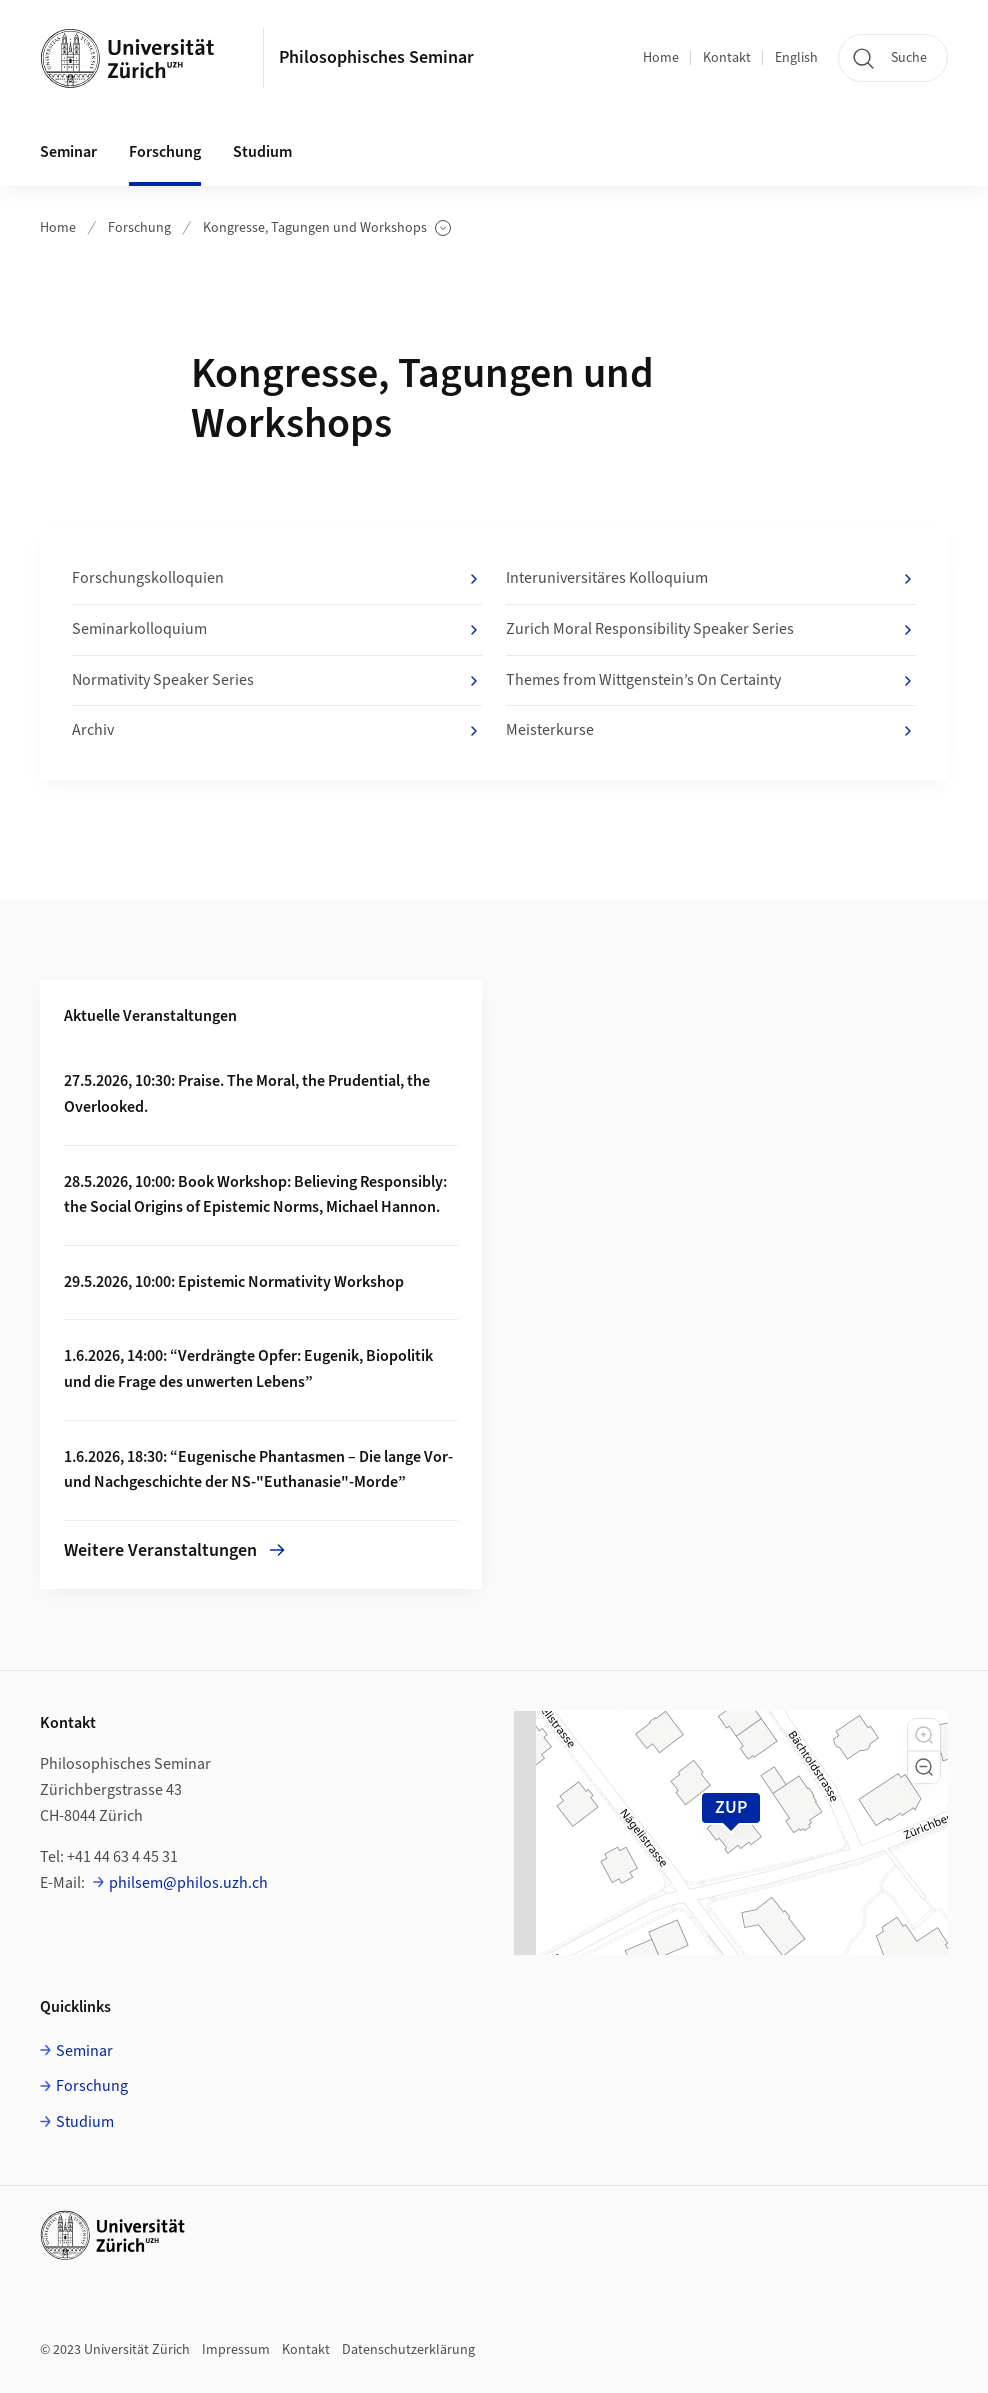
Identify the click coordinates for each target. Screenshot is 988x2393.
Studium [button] (262, 152)
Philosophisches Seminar (376, 57)
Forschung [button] (165, 152)
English (796, 58)
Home (661, 58)
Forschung (139, 228)
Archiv (277, 731)
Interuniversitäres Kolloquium (711, 579)
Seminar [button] (68, 152)
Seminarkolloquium (277, 630)
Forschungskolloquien (277, 579)
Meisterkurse (711, 731)
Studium (85, 2122)
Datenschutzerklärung (408, 2350)
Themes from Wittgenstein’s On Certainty (711, 681)
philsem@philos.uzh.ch (188, 1883)
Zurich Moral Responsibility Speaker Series (711, 630)
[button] (924, 1735)
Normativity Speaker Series (277, 681)
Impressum (236, 2350)
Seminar (84, 2051)
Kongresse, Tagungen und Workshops (327, 228)
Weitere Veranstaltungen (174, 1550)
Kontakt (727, 58)
